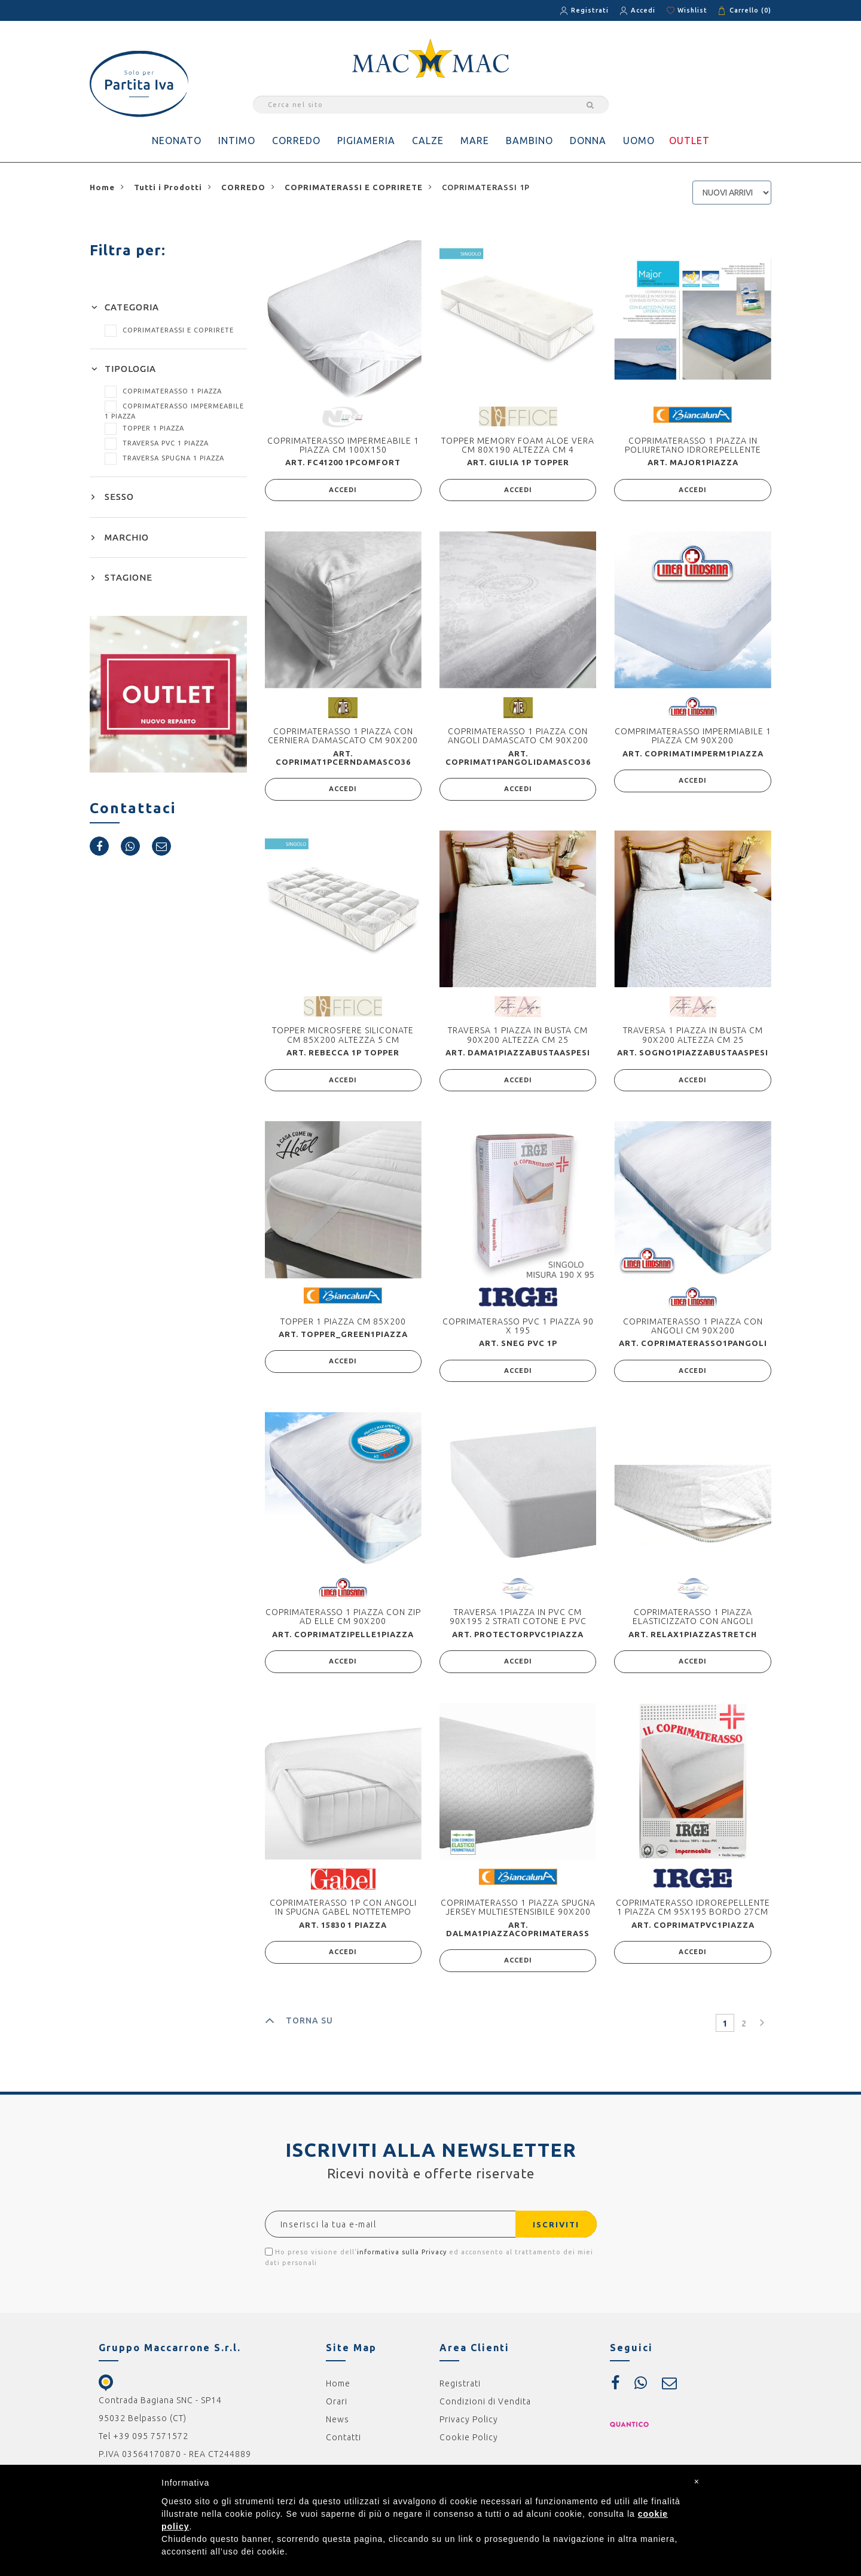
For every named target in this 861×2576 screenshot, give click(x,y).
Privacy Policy (468, 2427)
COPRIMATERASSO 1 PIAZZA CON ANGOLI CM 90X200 (693, 1330)
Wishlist (692, 10)
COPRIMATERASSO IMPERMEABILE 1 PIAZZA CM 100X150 (343, 445)
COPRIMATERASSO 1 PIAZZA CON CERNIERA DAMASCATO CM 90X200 (343, 737)
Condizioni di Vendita (485, 2410)
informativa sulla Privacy (402, 2260)
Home (338, 2392)
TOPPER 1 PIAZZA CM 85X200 (343, 1325)
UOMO (639, 140)
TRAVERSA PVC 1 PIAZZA (157, 443)
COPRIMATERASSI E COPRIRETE (169, 330)
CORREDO (296, 140)
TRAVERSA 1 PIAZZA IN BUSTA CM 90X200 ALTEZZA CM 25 (518, 1037)
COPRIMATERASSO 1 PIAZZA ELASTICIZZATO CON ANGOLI (693, 1622)
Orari (336, 2410)
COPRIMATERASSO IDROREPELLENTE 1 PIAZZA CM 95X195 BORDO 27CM (693, 1914)
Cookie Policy (468, 2445)
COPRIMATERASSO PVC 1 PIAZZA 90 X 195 (518, 1330)
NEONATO (176, 140)
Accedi (643, 10)
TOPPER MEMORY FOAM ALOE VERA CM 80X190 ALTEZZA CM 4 (517, 445)
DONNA (588, 140)
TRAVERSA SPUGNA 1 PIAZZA (164, 458)
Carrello (750, 10)
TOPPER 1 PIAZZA (144, 428)
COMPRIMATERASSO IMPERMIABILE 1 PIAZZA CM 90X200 (693, 737)
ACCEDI (343, 491)
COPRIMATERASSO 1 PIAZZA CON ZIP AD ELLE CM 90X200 (343, 1622)
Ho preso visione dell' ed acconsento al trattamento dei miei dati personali (429, 2265)
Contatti (343, 2445)
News (337, 2427)
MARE (474, 140)
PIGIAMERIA (366, 140)
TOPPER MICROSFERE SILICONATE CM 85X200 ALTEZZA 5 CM (343, 1037)
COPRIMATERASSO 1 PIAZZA (163, 391)
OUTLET (689, 140)
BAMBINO (529, 140)
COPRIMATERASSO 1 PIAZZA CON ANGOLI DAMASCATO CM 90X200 (518, 737)
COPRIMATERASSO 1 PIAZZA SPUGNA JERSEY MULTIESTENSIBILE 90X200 (518, 1914)
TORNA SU (299, 2029)
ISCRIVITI (551, 2233)
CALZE (428, 140)
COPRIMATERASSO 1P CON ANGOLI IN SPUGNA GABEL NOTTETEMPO (343, 1914)
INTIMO (236, 140)
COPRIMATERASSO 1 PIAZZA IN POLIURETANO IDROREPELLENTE (693, 445)
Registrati (590, 10)
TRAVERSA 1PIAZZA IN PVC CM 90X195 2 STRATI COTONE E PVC (518, 1622)
